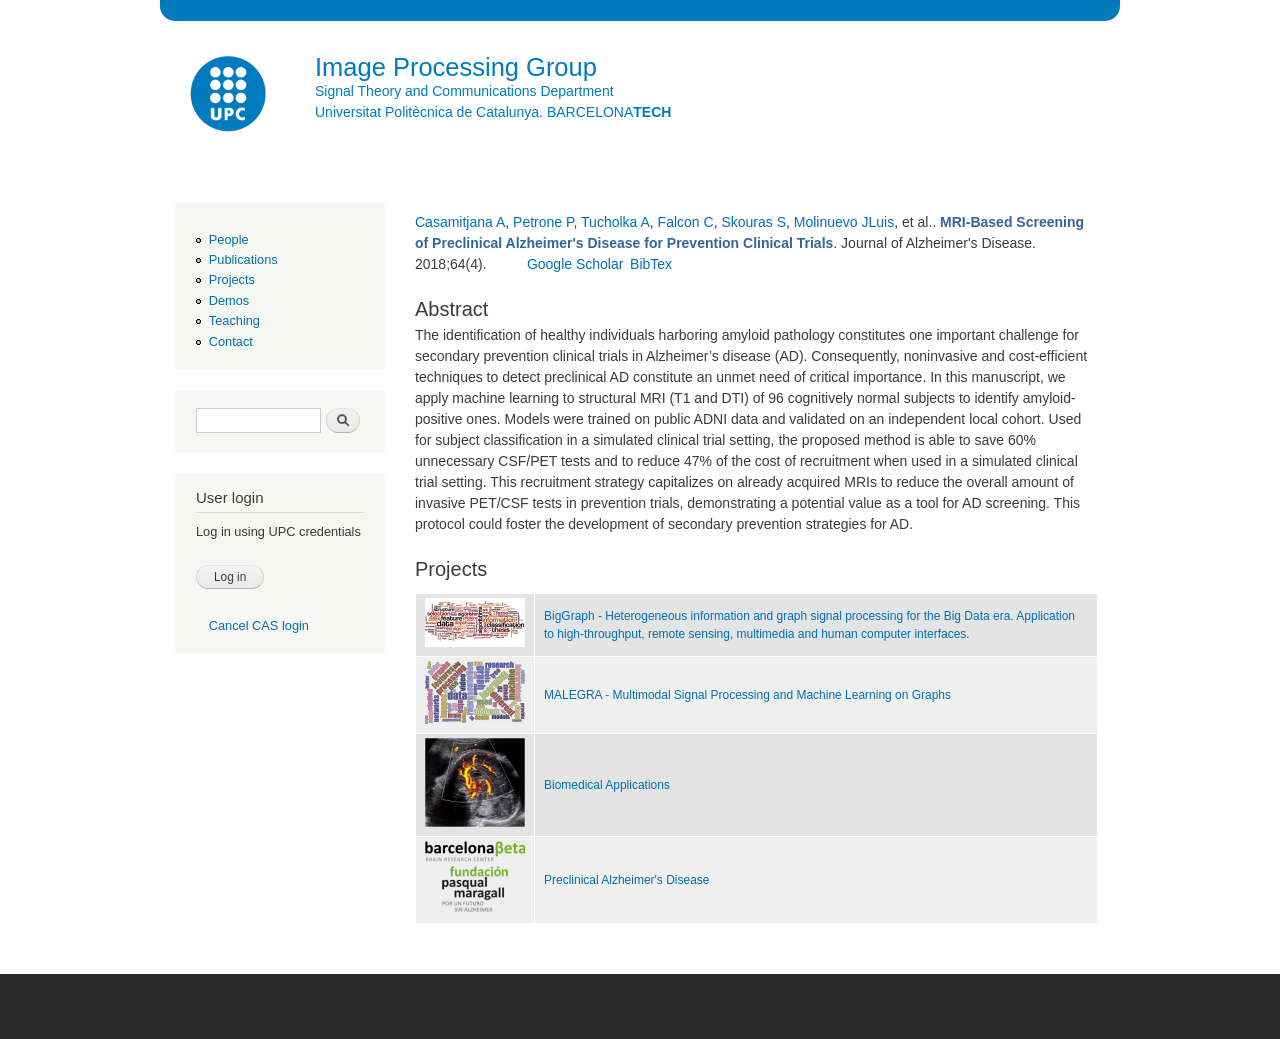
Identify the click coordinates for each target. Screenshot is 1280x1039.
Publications (243, 259)
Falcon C (686, 222)
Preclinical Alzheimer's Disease (626, 880)
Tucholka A (615, 222)
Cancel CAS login (259, 625)
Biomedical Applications (607, 785)
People (229, 239)
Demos (229, 300)
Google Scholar (575, 264)
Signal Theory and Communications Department (464, 91)
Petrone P (543, 222)
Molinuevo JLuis (844, 222)
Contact (231, 341)
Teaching (234, 320)
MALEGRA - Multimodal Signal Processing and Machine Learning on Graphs (747, 695)
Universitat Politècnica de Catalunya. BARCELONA (493, 112)
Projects (232, 279)
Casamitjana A (460, 222)
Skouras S (753, 222)
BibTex (651, 264)
